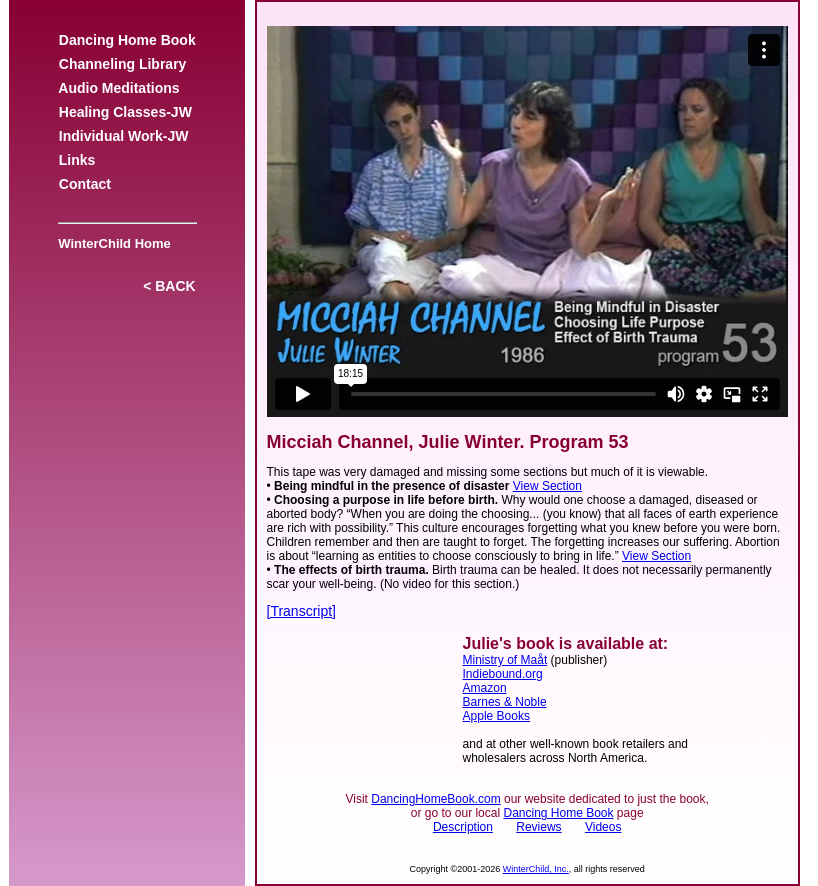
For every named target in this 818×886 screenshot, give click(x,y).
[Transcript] (302, 611)
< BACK (169, 286)
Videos (603, 827)
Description (463, 827)
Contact (85, 184)
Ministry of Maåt (505, 660)
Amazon (485, 688)
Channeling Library (122, 64)
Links (77, 160)
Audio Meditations (119, 88)
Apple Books (496, 716)
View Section (547, 486)
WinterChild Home (111, 243)
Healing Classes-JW (125, 112)
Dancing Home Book (127, 40)
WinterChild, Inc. (536, 869)
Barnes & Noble (505, 702)
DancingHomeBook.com (435, 799)
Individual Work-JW (123, 136)
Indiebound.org (503, 674)
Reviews (538, 827)
